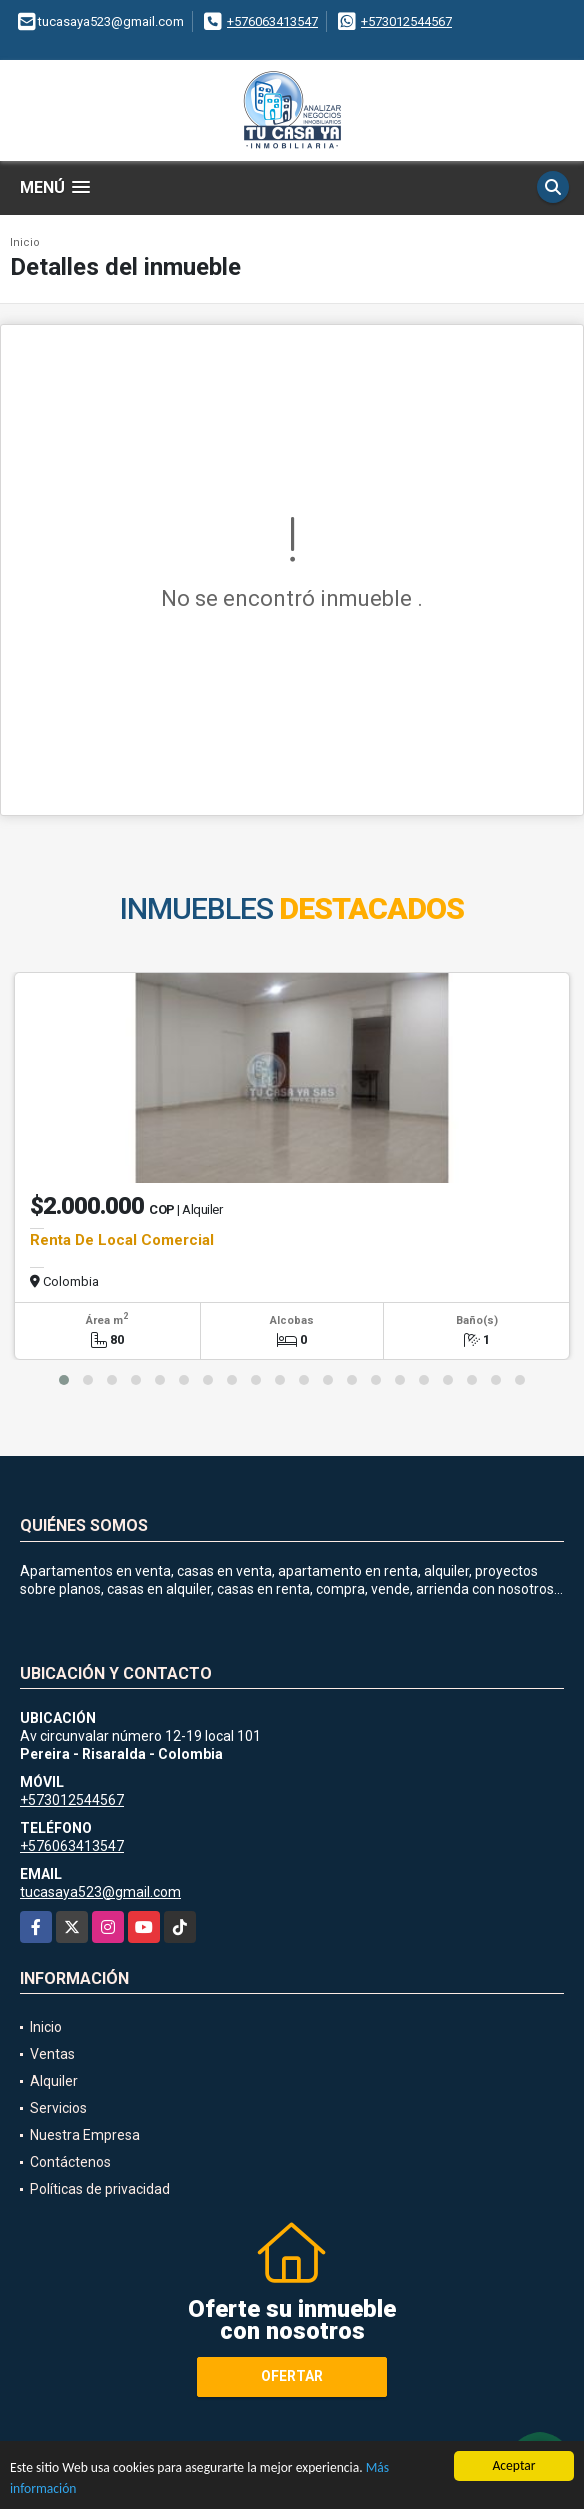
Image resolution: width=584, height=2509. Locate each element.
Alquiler (54, 2081)
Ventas (52, 2054)
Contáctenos (70, 2162)
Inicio (25, 242)
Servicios (58, 2108)
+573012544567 (406, 21)
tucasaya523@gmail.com (100, 1892)
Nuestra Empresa (85, 2135)
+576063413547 (272, 21)
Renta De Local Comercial (122, 1240)
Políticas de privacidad (100, 2189)
